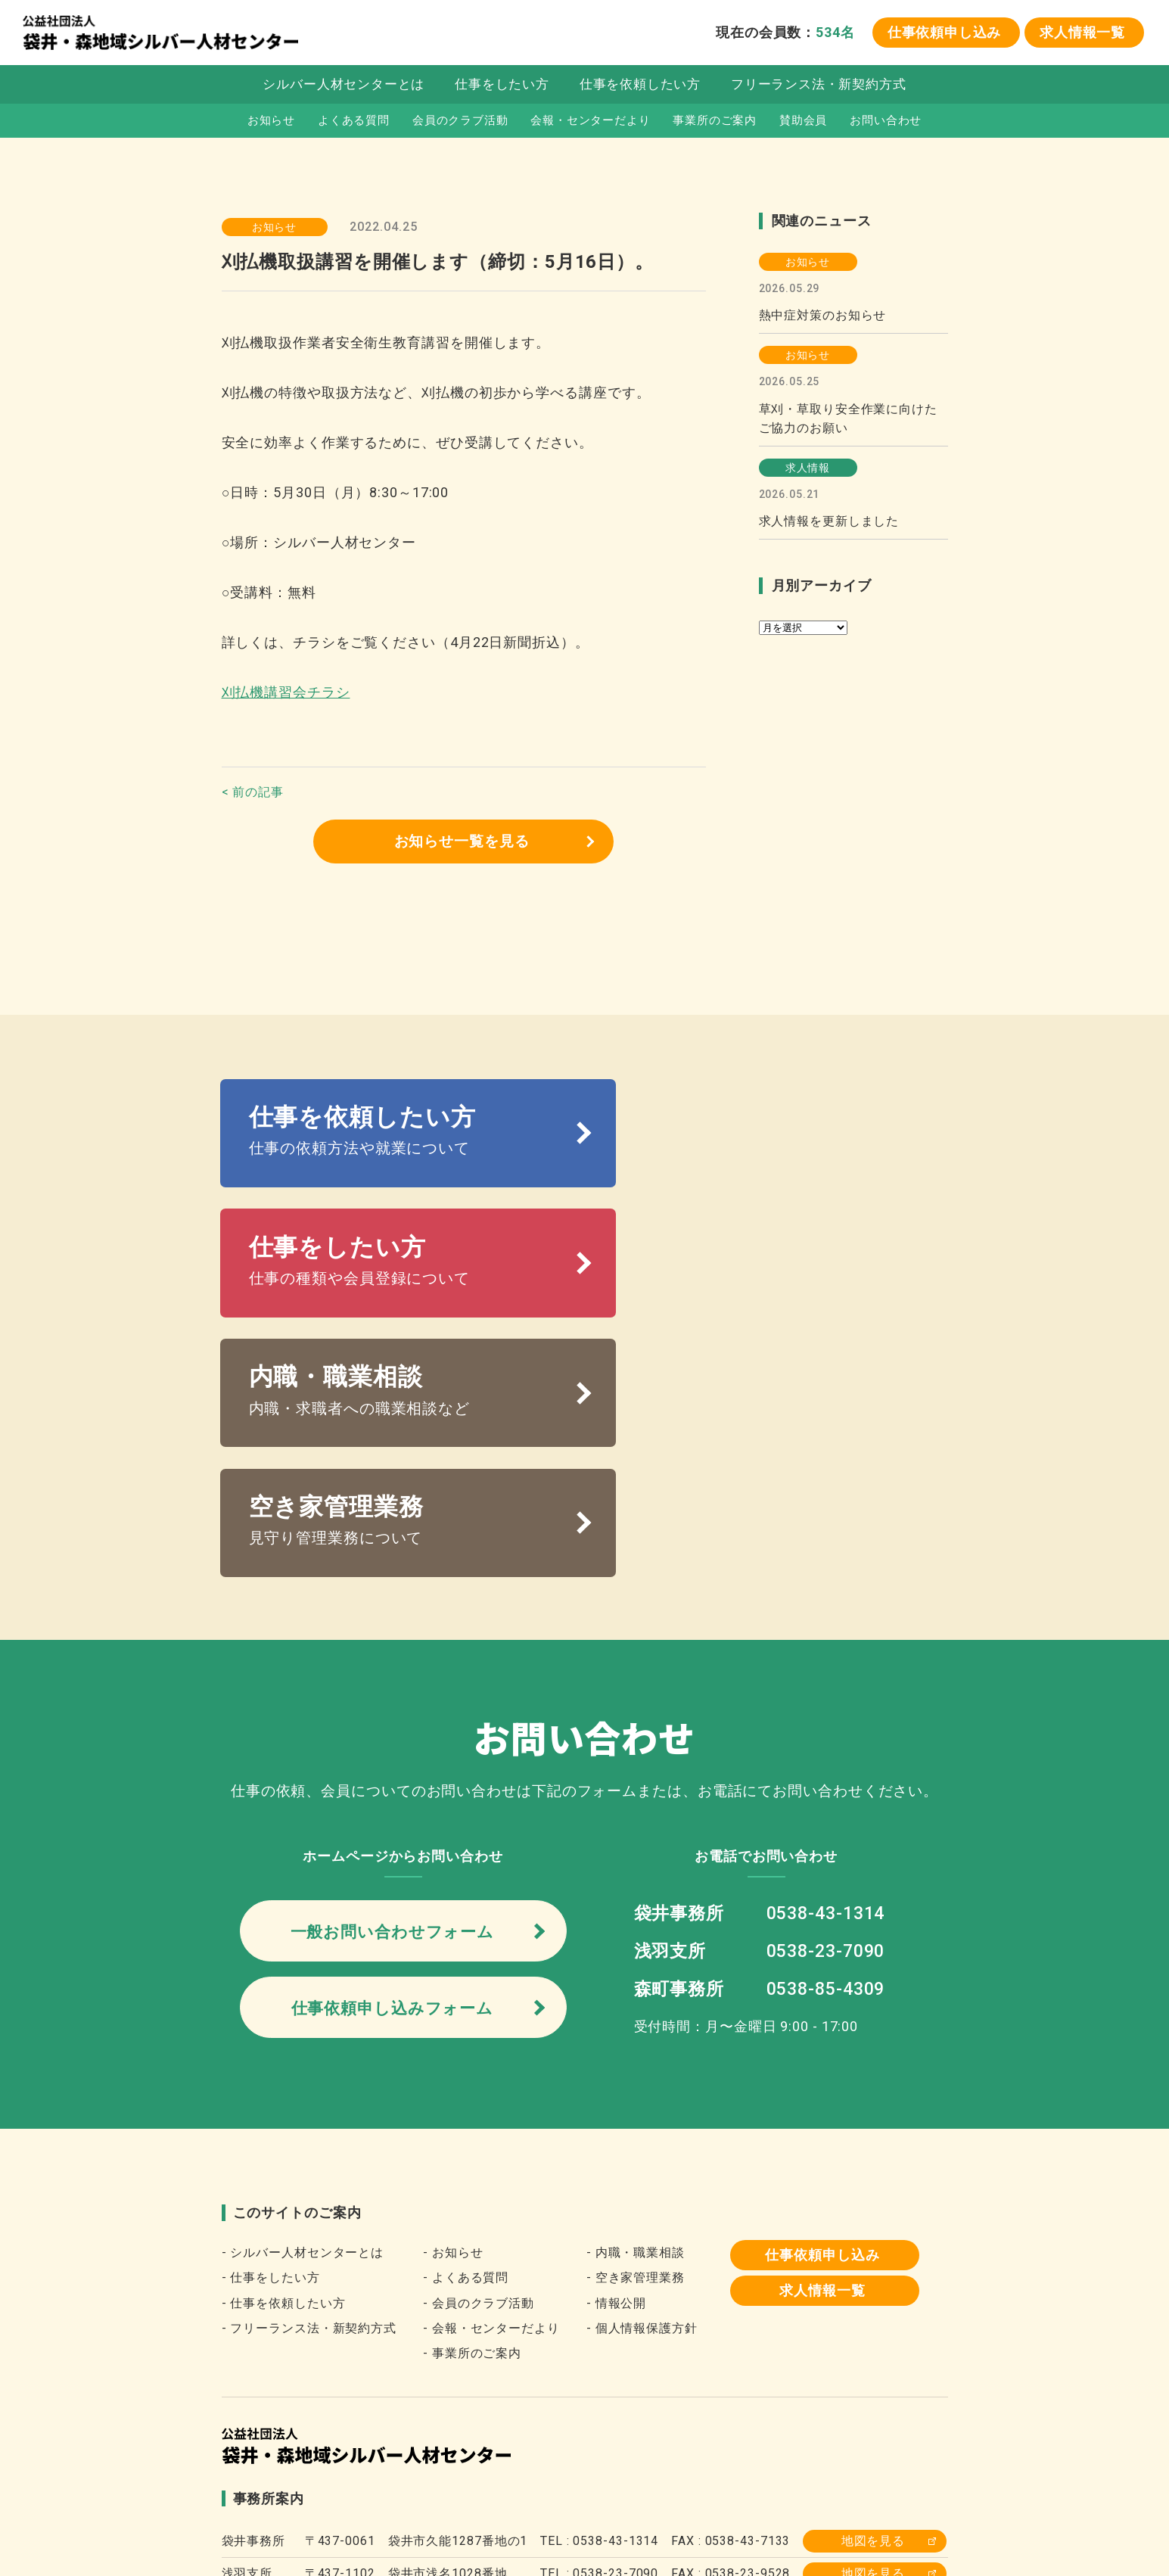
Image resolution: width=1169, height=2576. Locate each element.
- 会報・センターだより (491, 2085)
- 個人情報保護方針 (642, 2085)
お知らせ (270, 122)
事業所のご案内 (715, 122)
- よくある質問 (465, 2035)
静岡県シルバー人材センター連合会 (567, 2460)
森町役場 (814, 2460)
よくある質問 (352, 122)
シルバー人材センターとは (343, 85)
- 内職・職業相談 (635, 2009)
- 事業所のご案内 (472, 2111)
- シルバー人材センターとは (303, 2009)
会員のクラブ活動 (460, 122)
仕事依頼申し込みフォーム (392, 1764)
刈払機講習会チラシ (286, 692)
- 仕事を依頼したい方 (284, 2060)
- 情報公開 (616, 2060)
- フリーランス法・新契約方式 (309, 2085)
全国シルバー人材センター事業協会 (336, 2460)
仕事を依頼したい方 (640, 85)
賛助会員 (804, 122)
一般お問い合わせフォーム (392, 1684)
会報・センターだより (590, 122)
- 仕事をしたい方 (271, 2035)
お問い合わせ (887, 122)
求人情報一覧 (1082, 33)
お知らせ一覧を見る (461, 842)
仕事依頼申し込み (943, 33)
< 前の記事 (253, 792)
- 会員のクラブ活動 (478, 2060)
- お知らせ (453, 2009)
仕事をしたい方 (501, 85)
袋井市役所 (729, 2460)
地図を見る (873, 2298)
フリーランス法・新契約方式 (820, 85)
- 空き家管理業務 (635, 2035)
